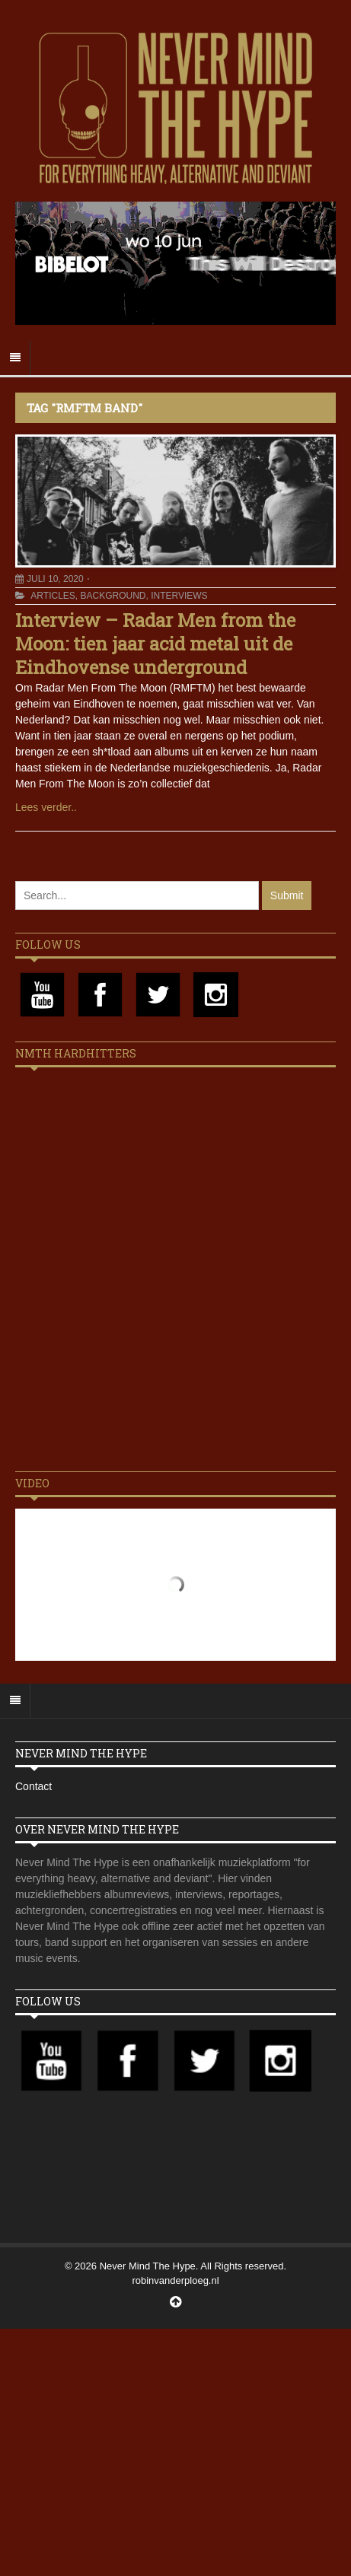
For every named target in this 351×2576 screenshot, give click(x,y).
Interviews (179, 595)
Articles (52, 595)
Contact (33, 1786)
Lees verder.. (46, 807)
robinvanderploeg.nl (175, 2280)
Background (112, 595)
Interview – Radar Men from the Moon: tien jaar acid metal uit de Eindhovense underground (155, 643)
